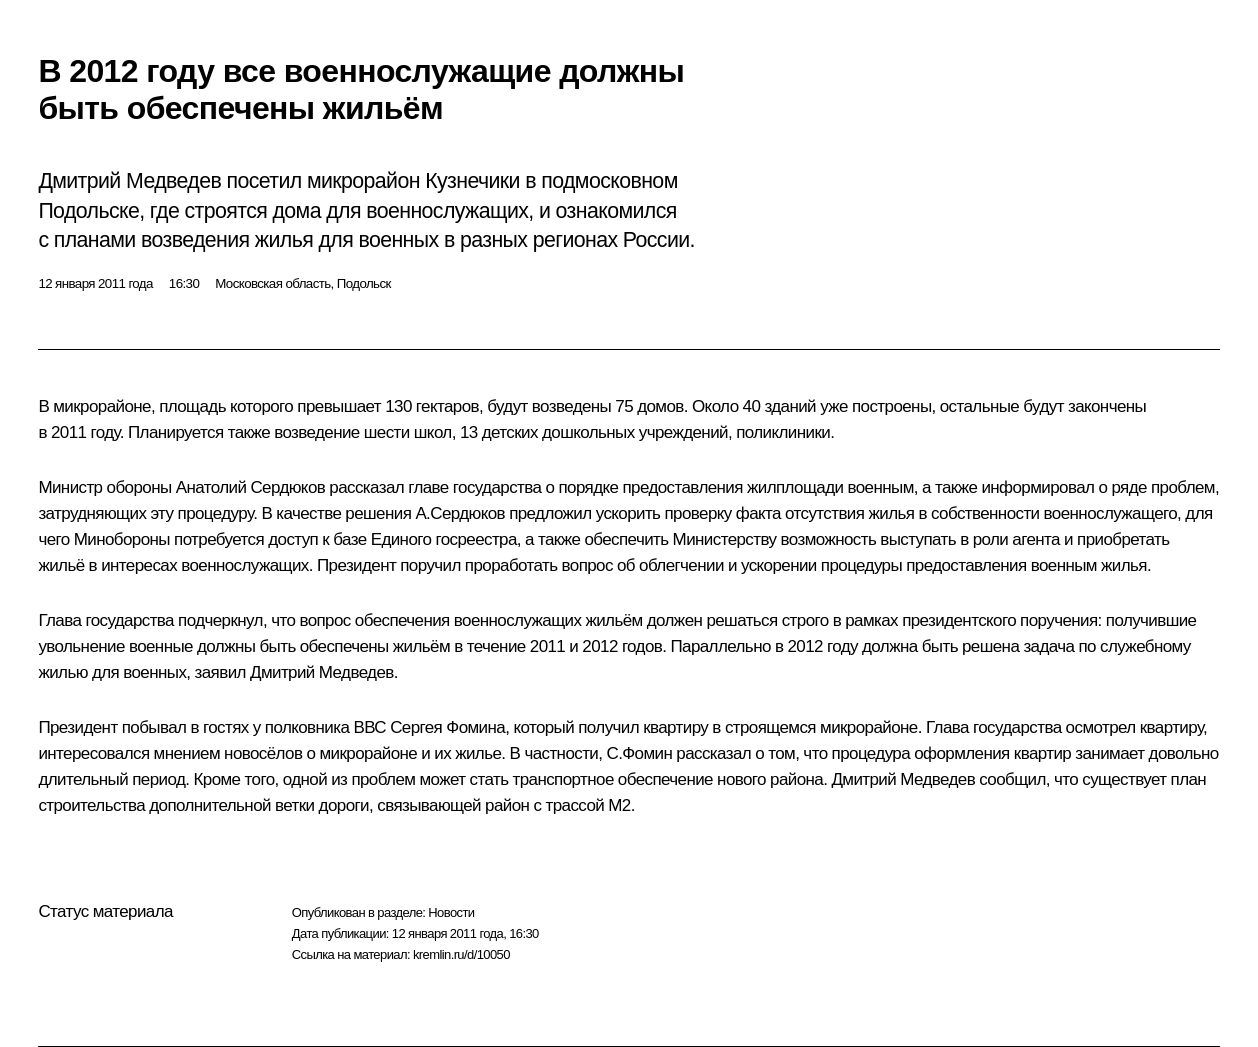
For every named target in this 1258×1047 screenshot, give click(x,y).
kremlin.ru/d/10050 (461, 954)
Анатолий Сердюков (251, 487)
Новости (451, 912)
